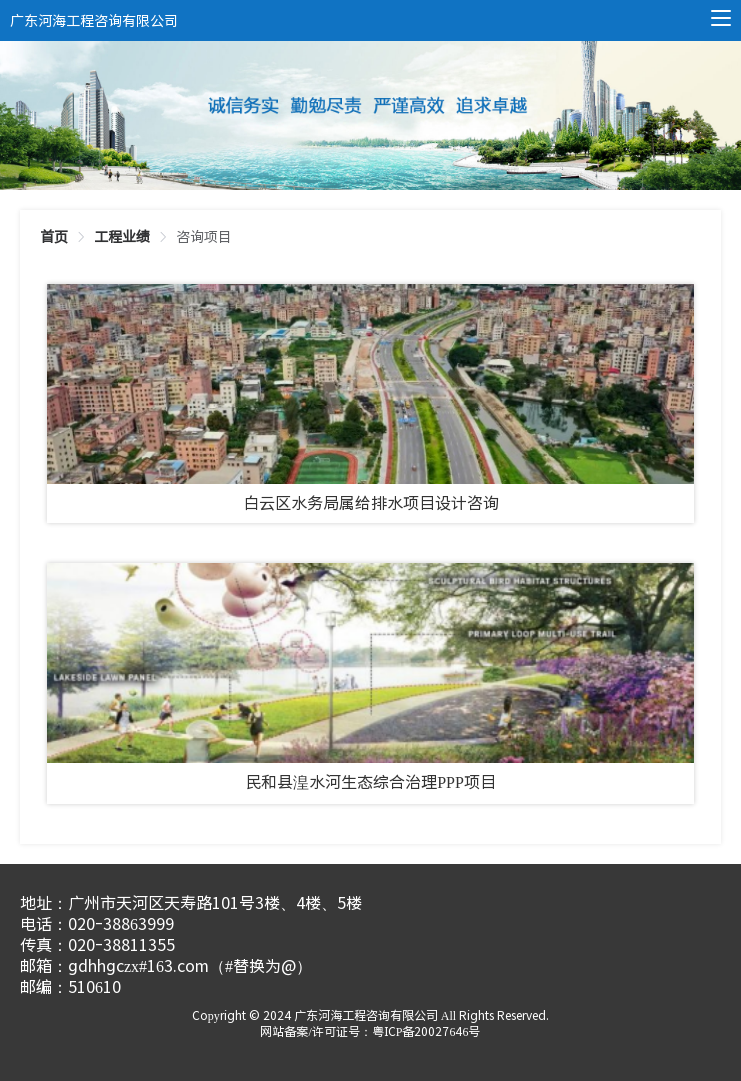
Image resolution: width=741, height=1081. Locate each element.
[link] (54, 237)
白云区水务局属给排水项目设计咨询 (371, 503)
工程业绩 (122, 237)
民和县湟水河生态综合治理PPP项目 (370, 782)
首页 (54, 237)
